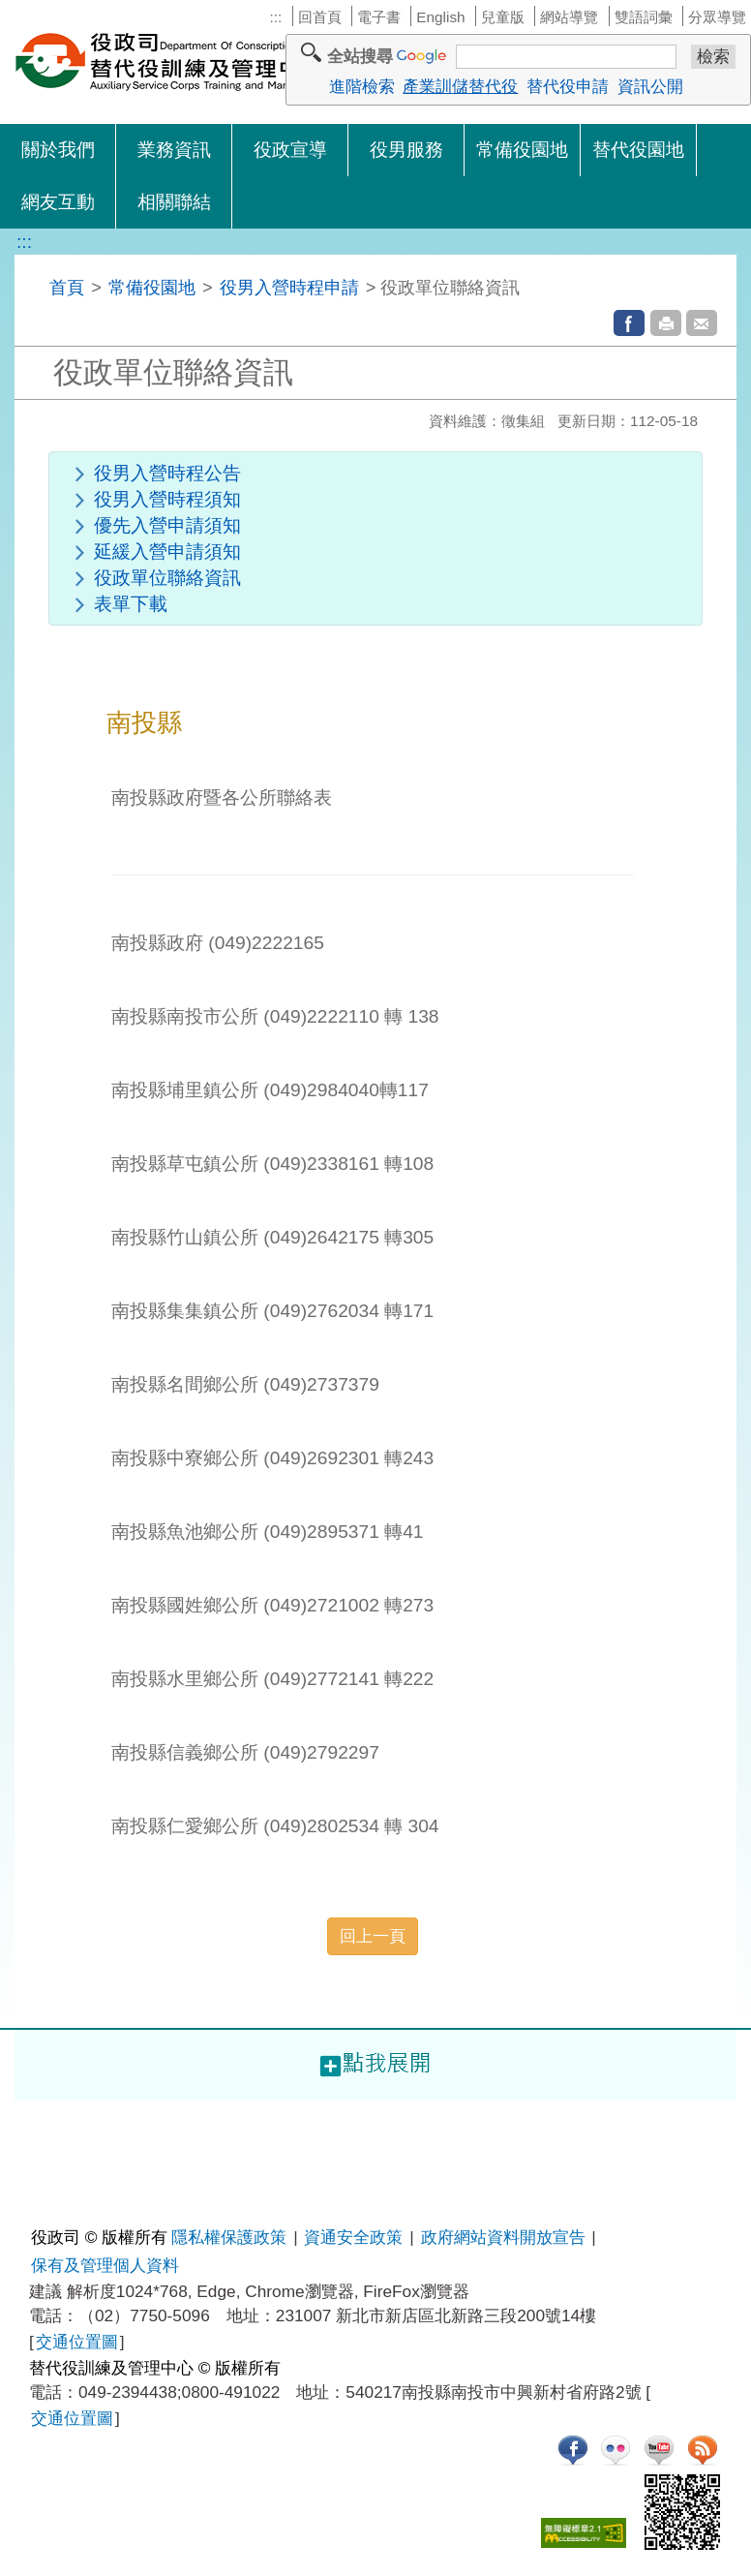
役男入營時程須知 (167, 499)
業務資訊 (174, 149)
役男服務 (406, 149)
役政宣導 (290, 149)
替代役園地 (638, 149)
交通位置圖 (77, 2341)
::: (275, 17)
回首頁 (320, 17)
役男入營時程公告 (167, 473)
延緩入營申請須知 (167, 551)
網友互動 (58, 202)
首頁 (66, 287)
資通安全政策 (353, 2237)
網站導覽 (569, 17)
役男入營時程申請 (289, 287)
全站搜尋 (360, 56)
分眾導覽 (717, 17)
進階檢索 (362, 86)
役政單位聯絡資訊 (167, 577)
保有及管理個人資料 (105, 2265)
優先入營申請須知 (167, 525)
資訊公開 (650, 86)
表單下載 (130, 604)
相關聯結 (174, 202)
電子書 (379, 17)
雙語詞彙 (644, 17)
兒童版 (503, 17)
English (440, 17)
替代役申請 (567, 86)
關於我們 (58, 149)
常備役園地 (522, 149)
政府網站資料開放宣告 (503, 2237)
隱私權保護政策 (228, 2237)
